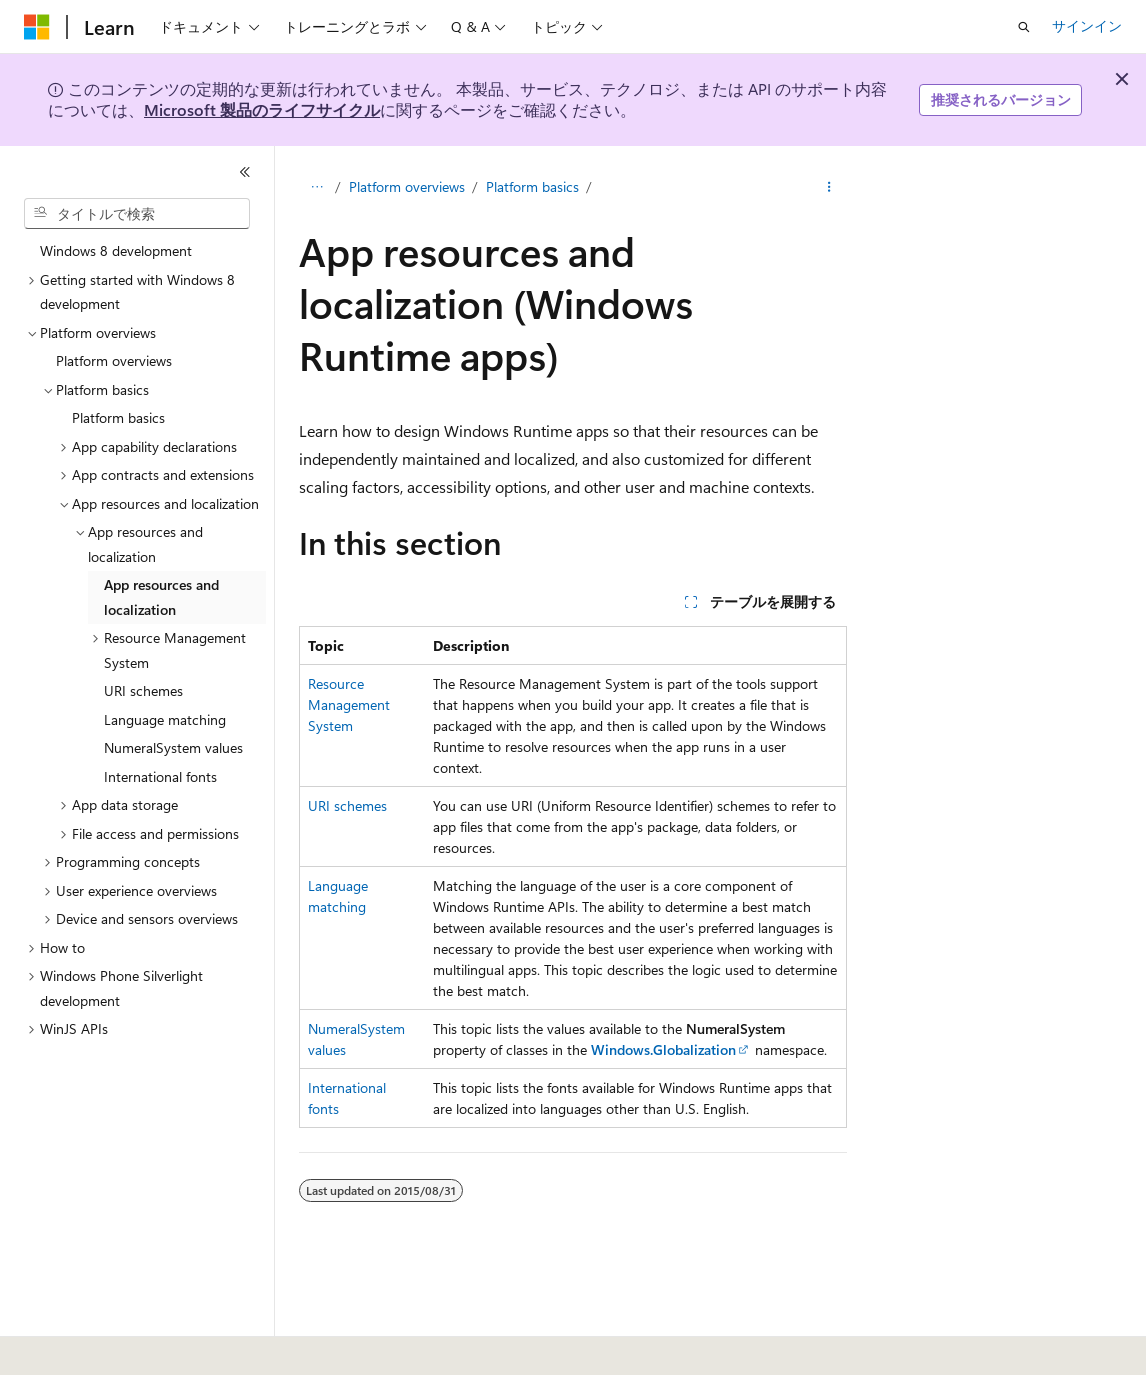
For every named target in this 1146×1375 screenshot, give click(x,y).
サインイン (1087, 25)
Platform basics (532, 186)
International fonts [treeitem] (160, 776)
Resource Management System (349, 704)
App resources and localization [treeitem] (161, 597)
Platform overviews (407, 186)
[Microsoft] (37, 27)
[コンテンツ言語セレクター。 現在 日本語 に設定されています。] (65, 1346)
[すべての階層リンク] (316, 187)
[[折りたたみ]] (245, 172)
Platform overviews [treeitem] (114, 360)
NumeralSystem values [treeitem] (173, 747)
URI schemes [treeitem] (143, 690)
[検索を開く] (1024, 27)
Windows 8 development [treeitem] (116, 250)
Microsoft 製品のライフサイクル (262, 109)
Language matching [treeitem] (165, 719)
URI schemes (347, 805)
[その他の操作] (829, 187)
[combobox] (137, 214)
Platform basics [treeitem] (118, 417)
